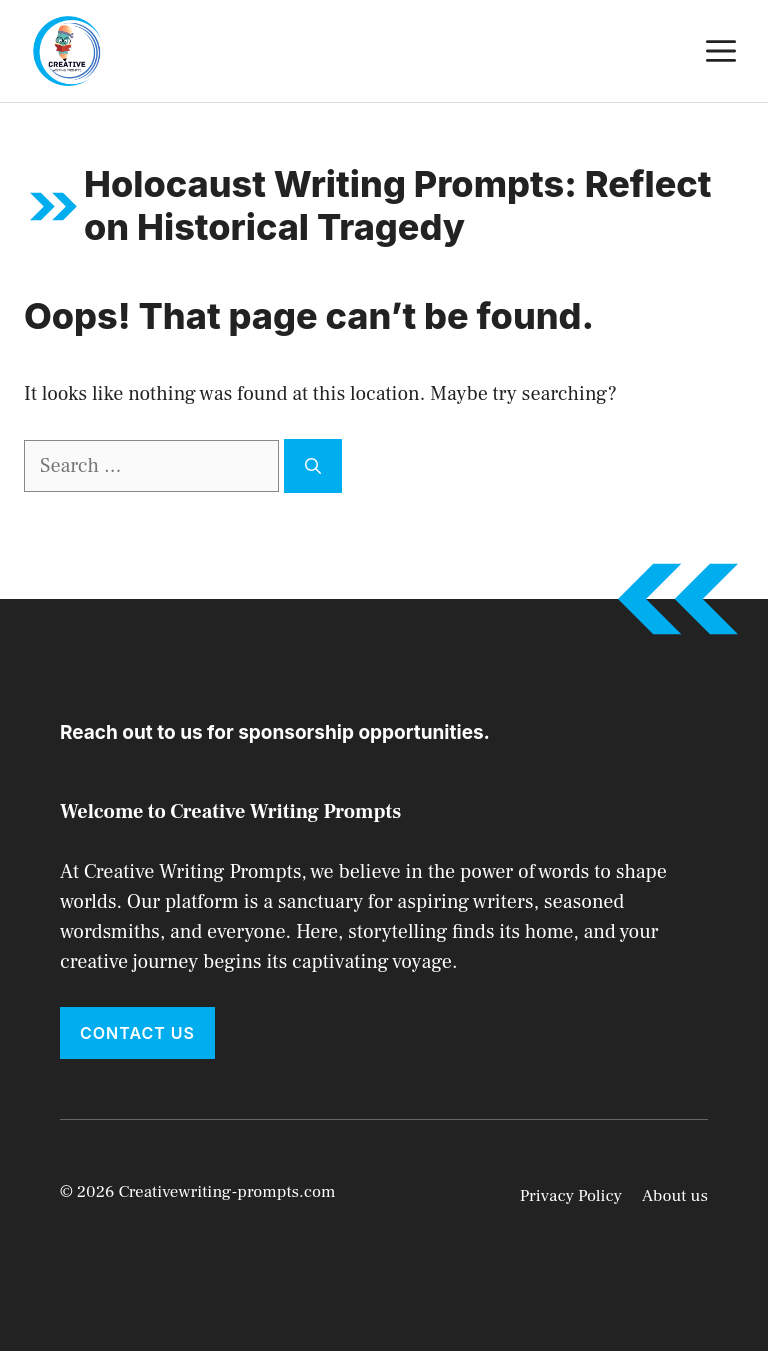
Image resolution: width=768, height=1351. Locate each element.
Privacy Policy (571, 1196)
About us (675, 1196)
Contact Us (137, 1033)
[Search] (313, 466)
